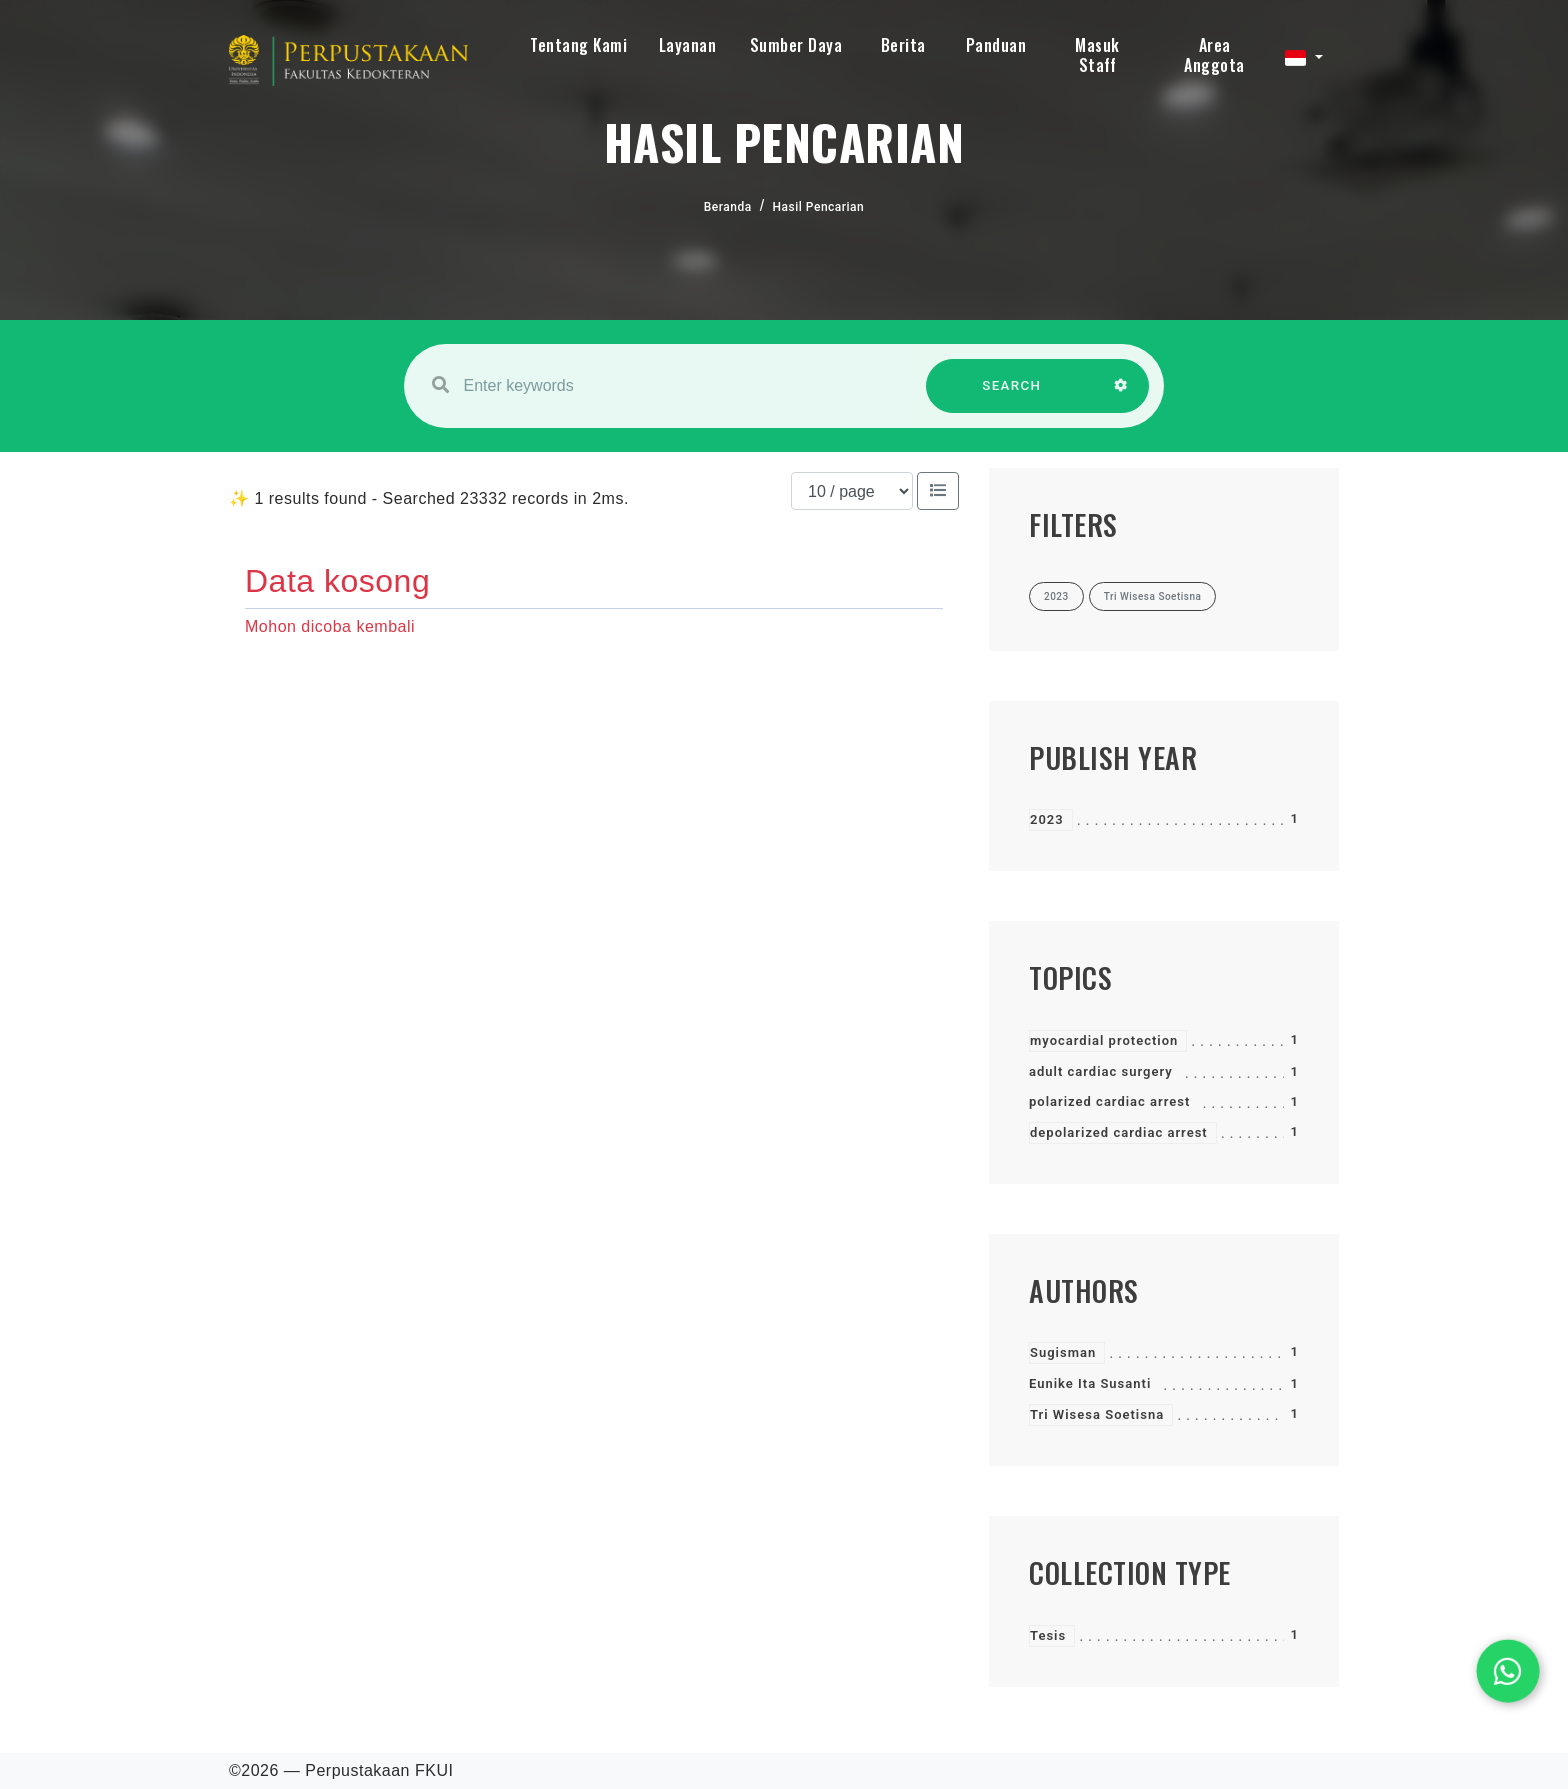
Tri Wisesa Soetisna (1097, 1414)
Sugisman (1063, 1352)
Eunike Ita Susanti (1090, 1383)
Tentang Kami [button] (578, 45)
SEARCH (1012, 395)
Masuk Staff (1097, 55)
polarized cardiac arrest (1109, 1101)
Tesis (1048, 1635)
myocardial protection (1104, 1040)
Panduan (996, 45)
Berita (903, 45)
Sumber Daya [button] (796, 45)
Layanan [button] (688, 45)
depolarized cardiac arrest (1119, 1132)
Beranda (728, 207)
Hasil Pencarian (819, 207)
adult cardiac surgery (1101, 1071)
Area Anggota (1214, 55)
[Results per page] (852, 491)
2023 (1047, 819)
